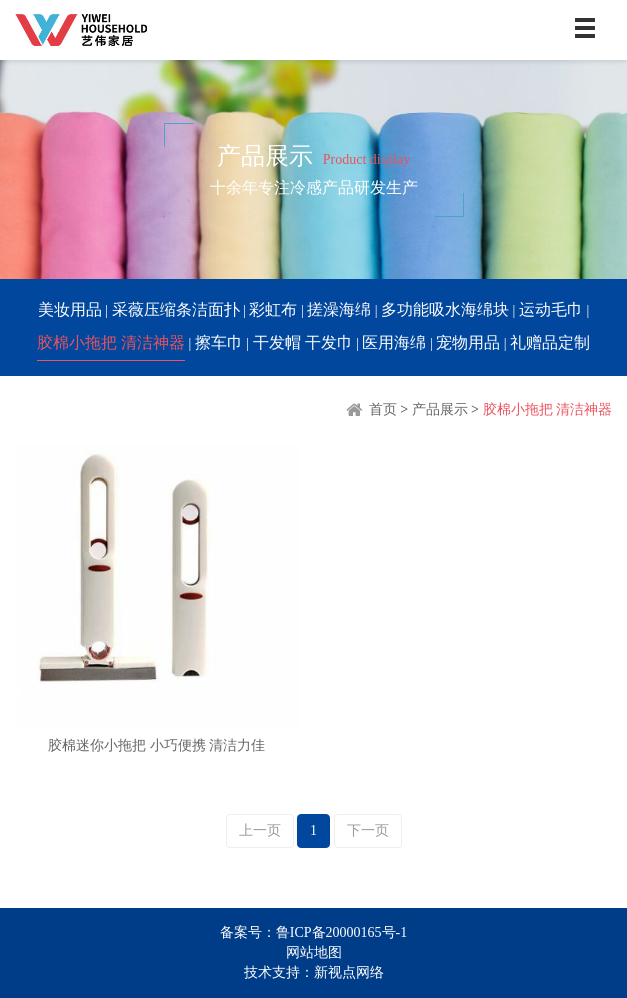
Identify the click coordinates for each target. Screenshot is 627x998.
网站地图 (314, 952)
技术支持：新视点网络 (314, 972)
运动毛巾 (551, 309)
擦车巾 (219, 342)
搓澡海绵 (339, 309)
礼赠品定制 (550, 342)
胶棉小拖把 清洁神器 (111, 342)
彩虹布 (273, 309)
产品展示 (440, 409)
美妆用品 (70, 309)
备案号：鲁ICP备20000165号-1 (313, 932)
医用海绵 (394, 342)
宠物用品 (468, 342)
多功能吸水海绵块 (445, 309)
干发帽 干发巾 (303, 342)
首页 (370, 409)
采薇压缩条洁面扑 (176, 309)
